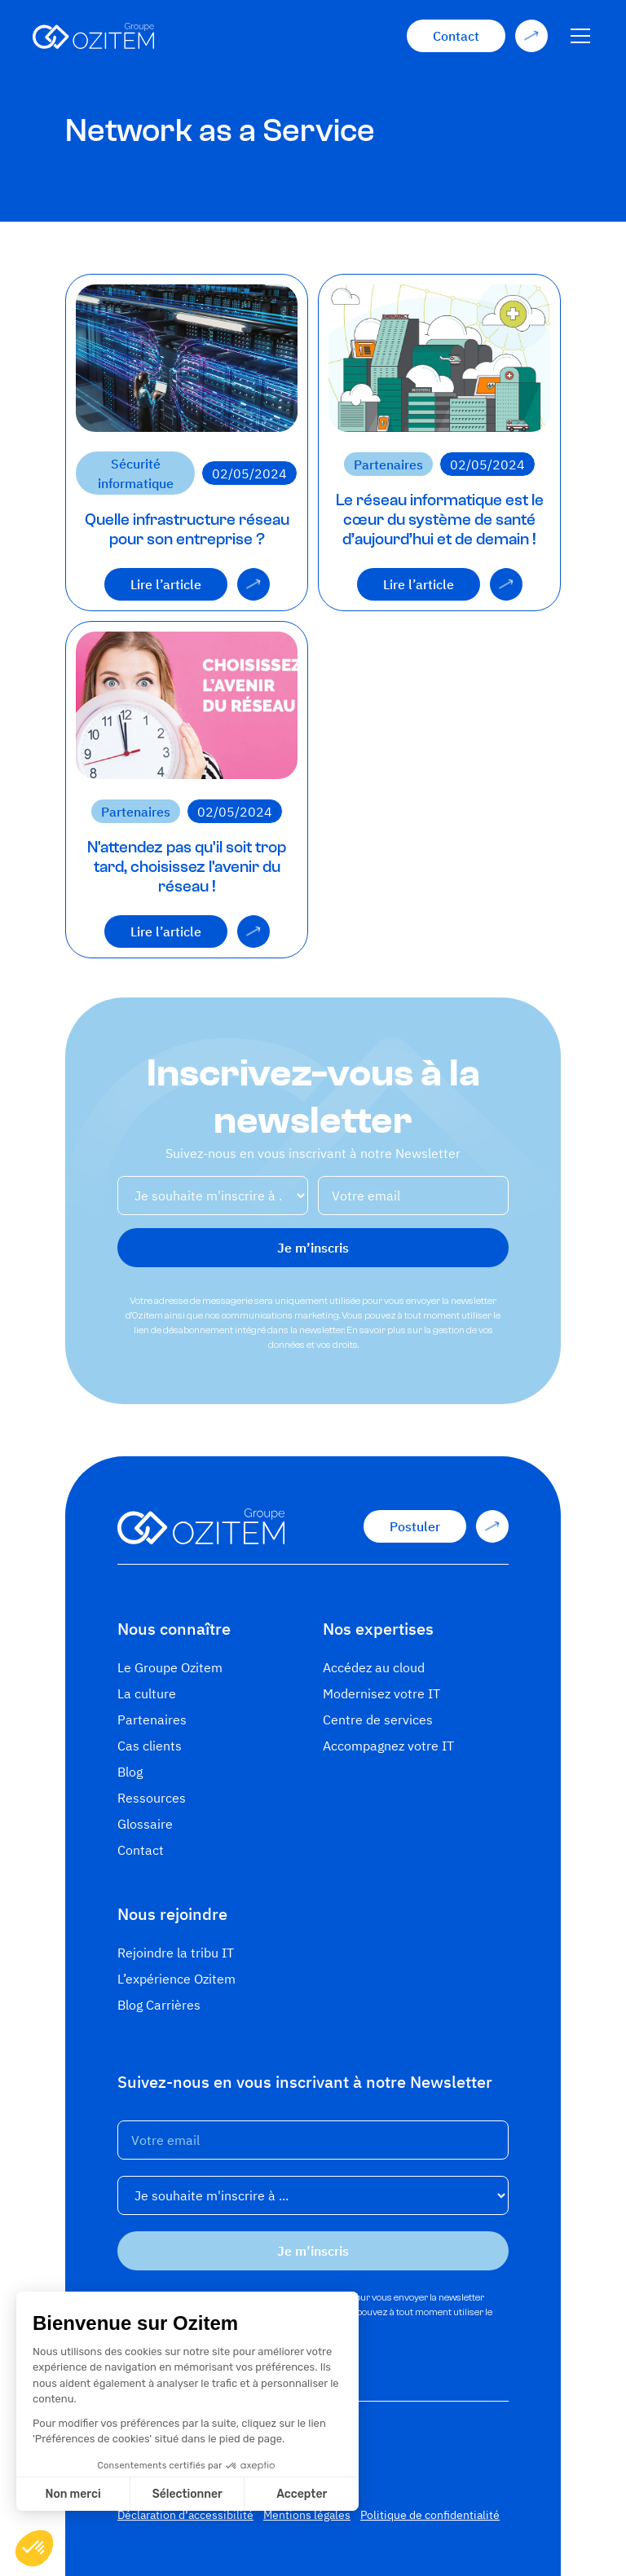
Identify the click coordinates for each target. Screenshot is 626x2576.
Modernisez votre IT (381, 1693)
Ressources (151, 1798)
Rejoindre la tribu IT (175, 1952)
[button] (577, 35)
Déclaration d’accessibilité (185, 2515)
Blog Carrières (159, 2005)
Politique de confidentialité (430, 2515)
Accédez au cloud (374, 1667)
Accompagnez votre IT (388, 1745)
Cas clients (149, 1745)
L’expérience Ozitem (176, 1979)
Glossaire (145, 1824)
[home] (93, 36)
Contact (140, 1850)
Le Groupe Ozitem (170, 1667)
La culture (146, 1693)
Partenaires (152, 1719)
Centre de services (378, 1719)
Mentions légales (306, 2515)
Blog (130, 1772)
